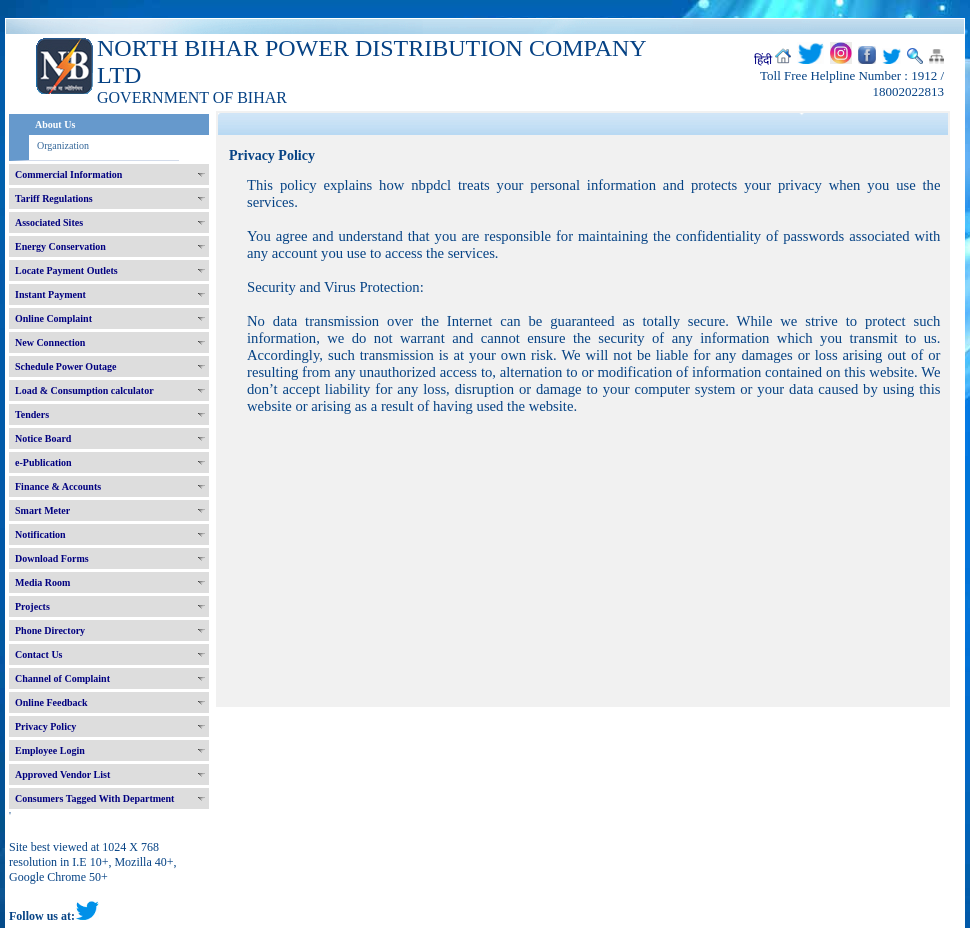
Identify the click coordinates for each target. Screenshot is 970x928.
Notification (40, 534)
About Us (55, 124)
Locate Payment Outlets (66, 270)
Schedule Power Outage (65, 366)
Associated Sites (49, 222)
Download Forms (52, 558)
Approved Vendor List (62, 774)
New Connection (50, 342)
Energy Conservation (60, 246)
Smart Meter (42, 510)
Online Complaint (53, 318)
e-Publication (43, 462)
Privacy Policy (45, 726)
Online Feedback (51, 702)
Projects (32, 606)
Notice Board (43, 438)
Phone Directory (50, 630)
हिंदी (763, 60)
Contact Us (39, 654)
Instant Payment (50, 294)
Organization (63, 145)
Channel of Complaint (62, 678)
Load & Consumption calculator (84, 390)
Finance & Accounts (58, 486)
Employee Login (50, 750)
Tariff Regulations (54, 198)
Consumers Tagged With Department (94, 798)
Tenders (32, 414)
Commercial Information (68, 174)
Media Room (42, 582)
